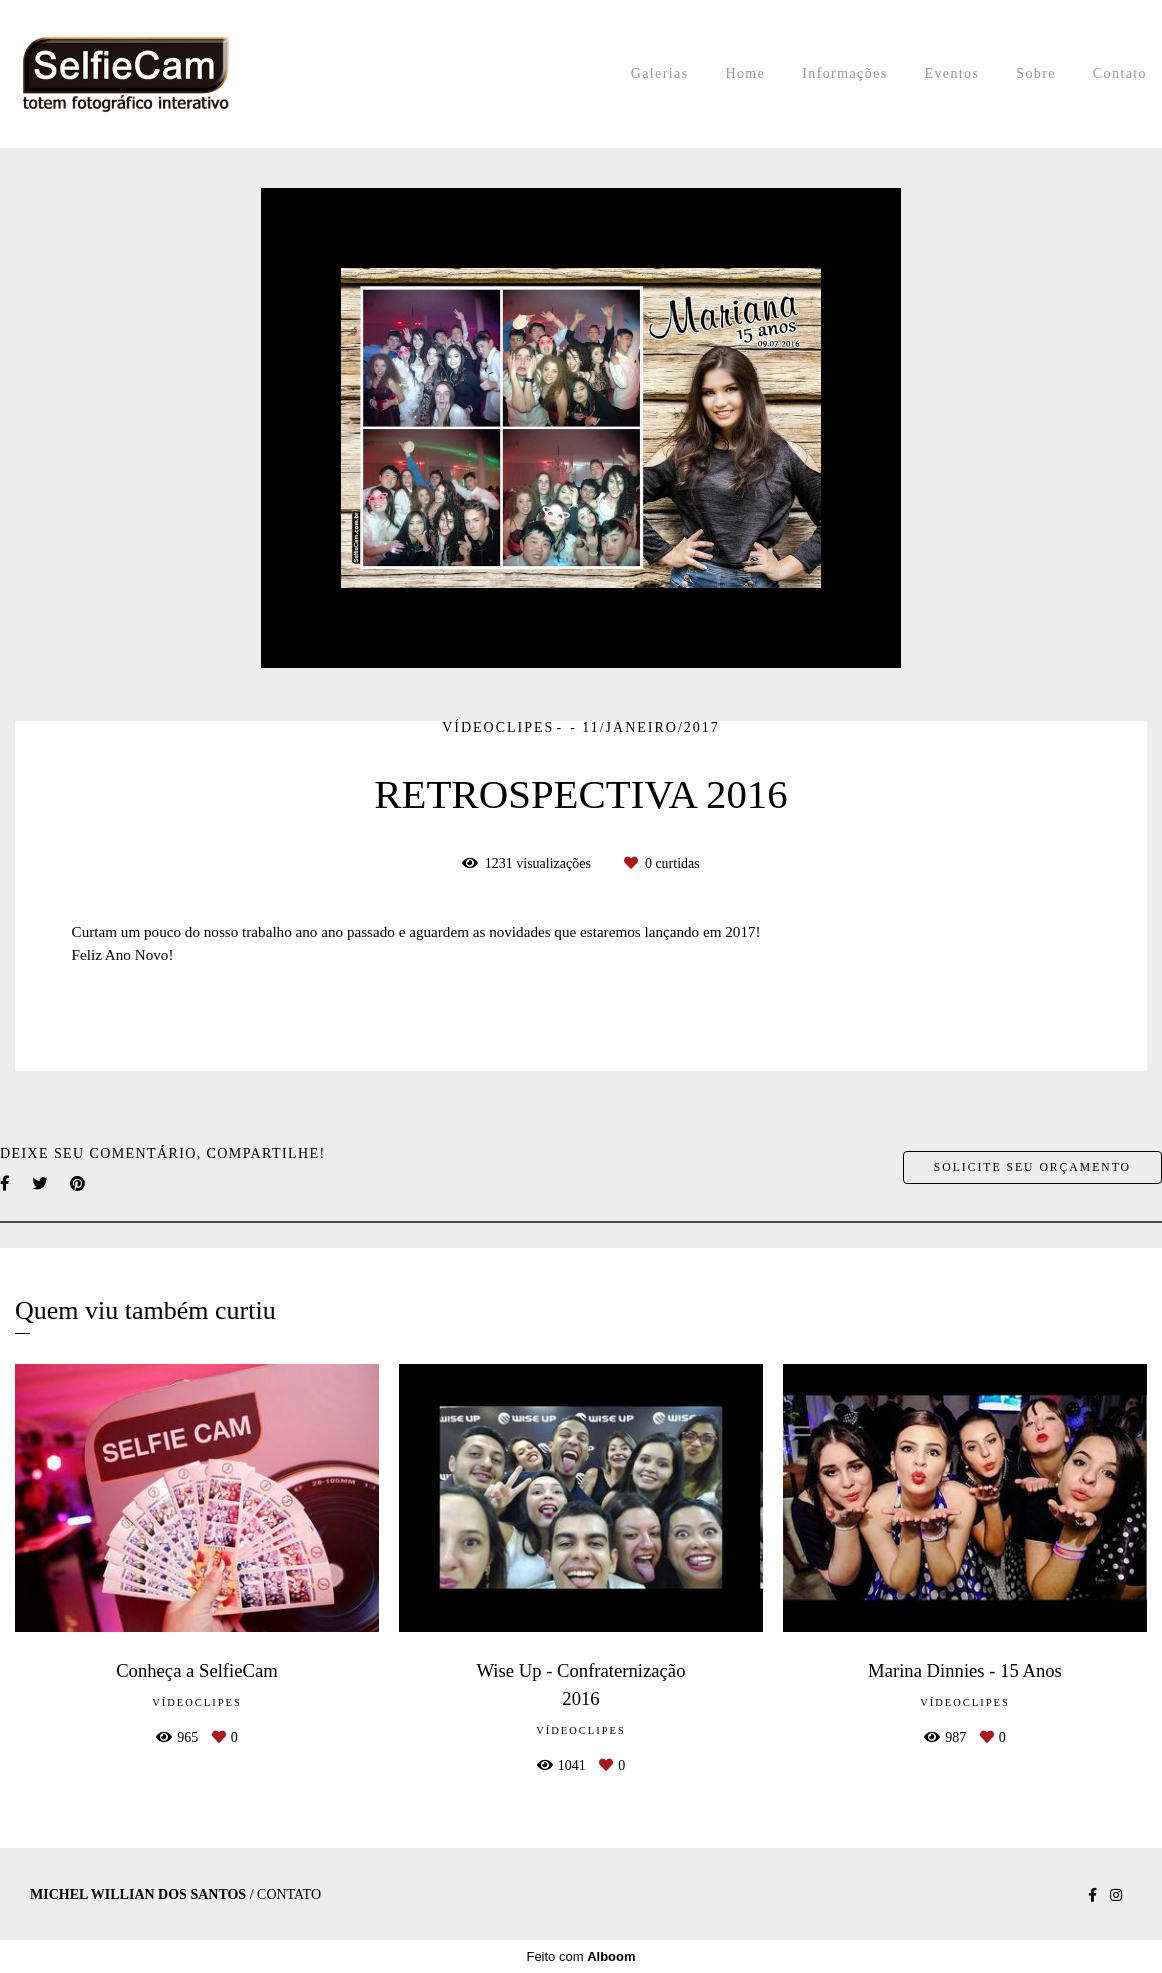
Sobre (1036, 73)
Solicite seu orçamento (1032, 1167)
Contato (1120, 73)
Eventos (951, 73)
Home (745, 73)
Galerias (660, 73)
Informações (844, 73)
